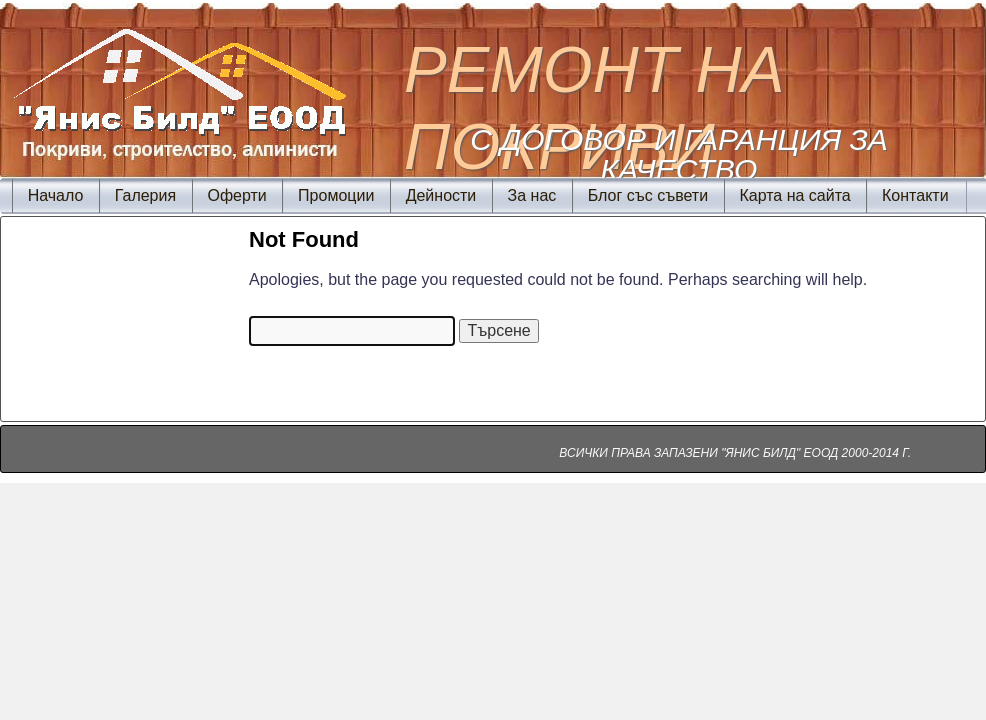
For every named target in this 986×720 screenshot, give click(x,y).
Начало (56, 195)
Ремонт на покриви (594, 108)
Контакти (915, 195)
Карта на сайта (794, 195)
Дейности (441, 195)
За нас (532, 195)
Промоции (336, 195)
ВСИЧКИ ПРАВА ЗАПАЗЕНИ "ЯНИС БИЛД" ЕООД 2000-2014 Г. (735, 453)
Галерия (145, 195)
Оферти (236, 195)
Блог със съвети (648, 195)
